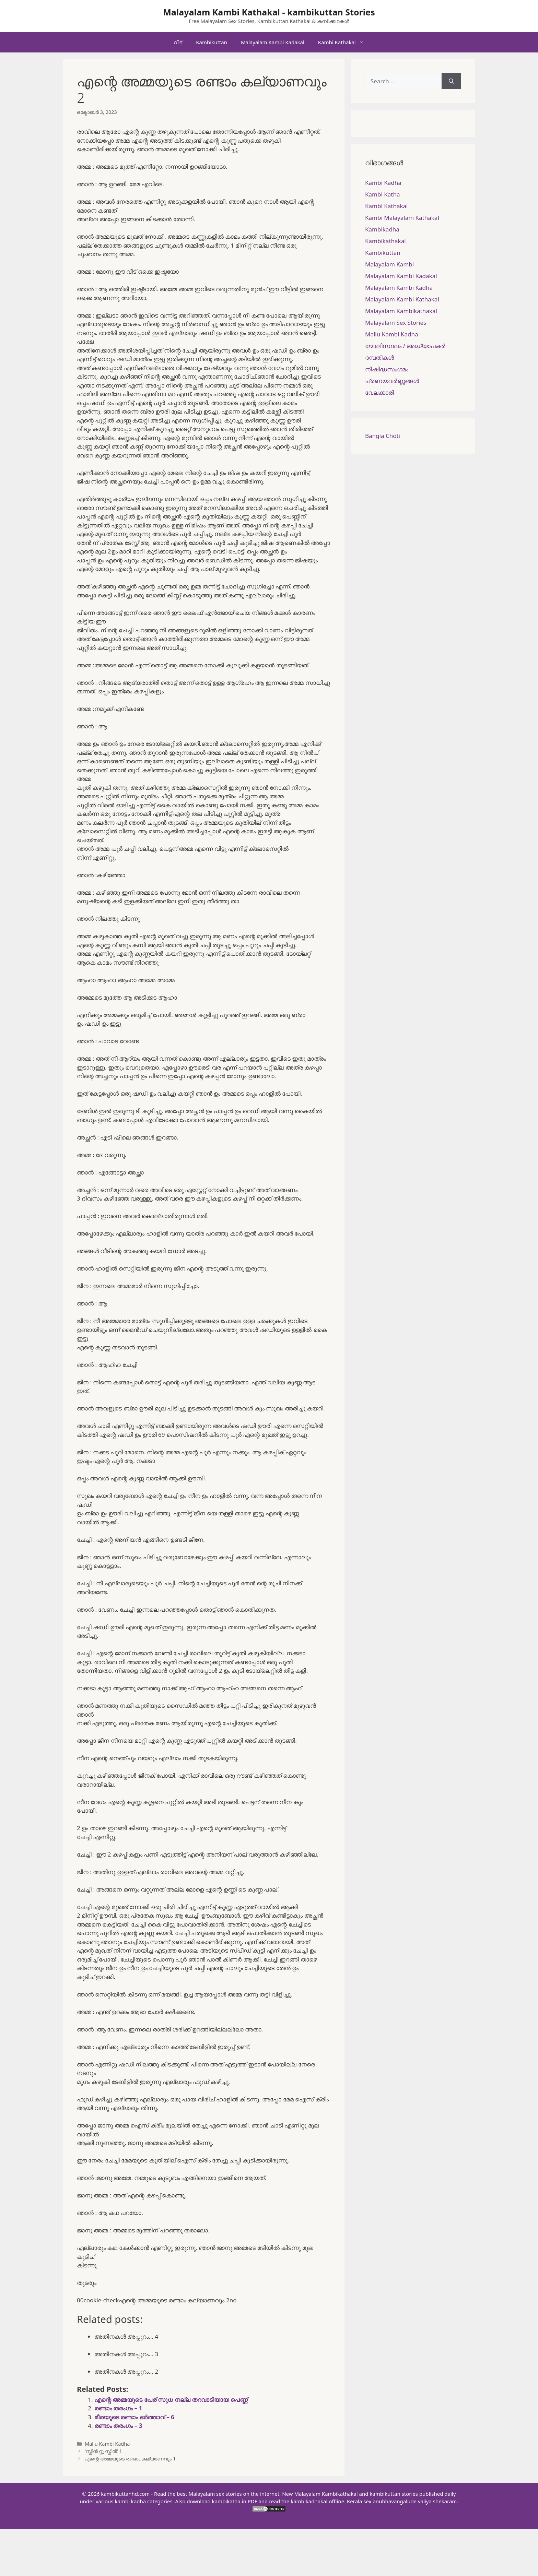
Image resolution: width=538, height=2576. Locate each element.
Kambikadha (382, 229)
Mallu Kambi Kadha (107, 2444)
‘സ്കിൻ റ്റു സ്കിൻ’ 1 (103, 2451)
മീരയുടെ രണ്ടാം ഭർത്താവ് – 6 (134, 2417)
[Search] (451, 81)
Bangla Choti (382, 436)
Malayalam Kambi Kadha (399, 287)
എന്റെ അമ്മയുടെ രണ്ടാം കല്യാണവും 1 (130, 2458)
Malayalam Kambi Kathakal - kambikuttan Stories (269, 12)
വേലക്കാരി (379, 392)
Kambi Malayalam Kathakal (402, 218)
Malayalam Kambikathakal (401, 311)
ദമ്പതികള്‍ (379, 357)
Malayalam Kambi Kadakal (272, 42)
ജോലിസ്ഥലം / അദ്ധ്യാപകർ (405, 346)
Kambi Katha (382, 194)
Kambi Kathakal (344, 42)
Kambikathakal (385, 241)
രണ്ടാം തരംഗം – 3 (118, 2426)
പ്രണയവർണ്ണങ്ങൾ (392, 381)
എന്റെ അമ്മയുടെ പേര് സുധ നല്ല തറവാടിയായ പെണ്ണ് (170, 2400)
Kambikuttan (211, 42)
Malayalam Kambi (389, 264)
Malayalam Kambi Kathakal (402, 299)
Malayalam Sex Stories (395, 322)
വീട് (178, 42)
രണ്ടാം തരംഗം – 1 (118, 2408)
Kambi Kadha (383, 183)
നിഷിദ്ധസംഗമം (386, 369)
